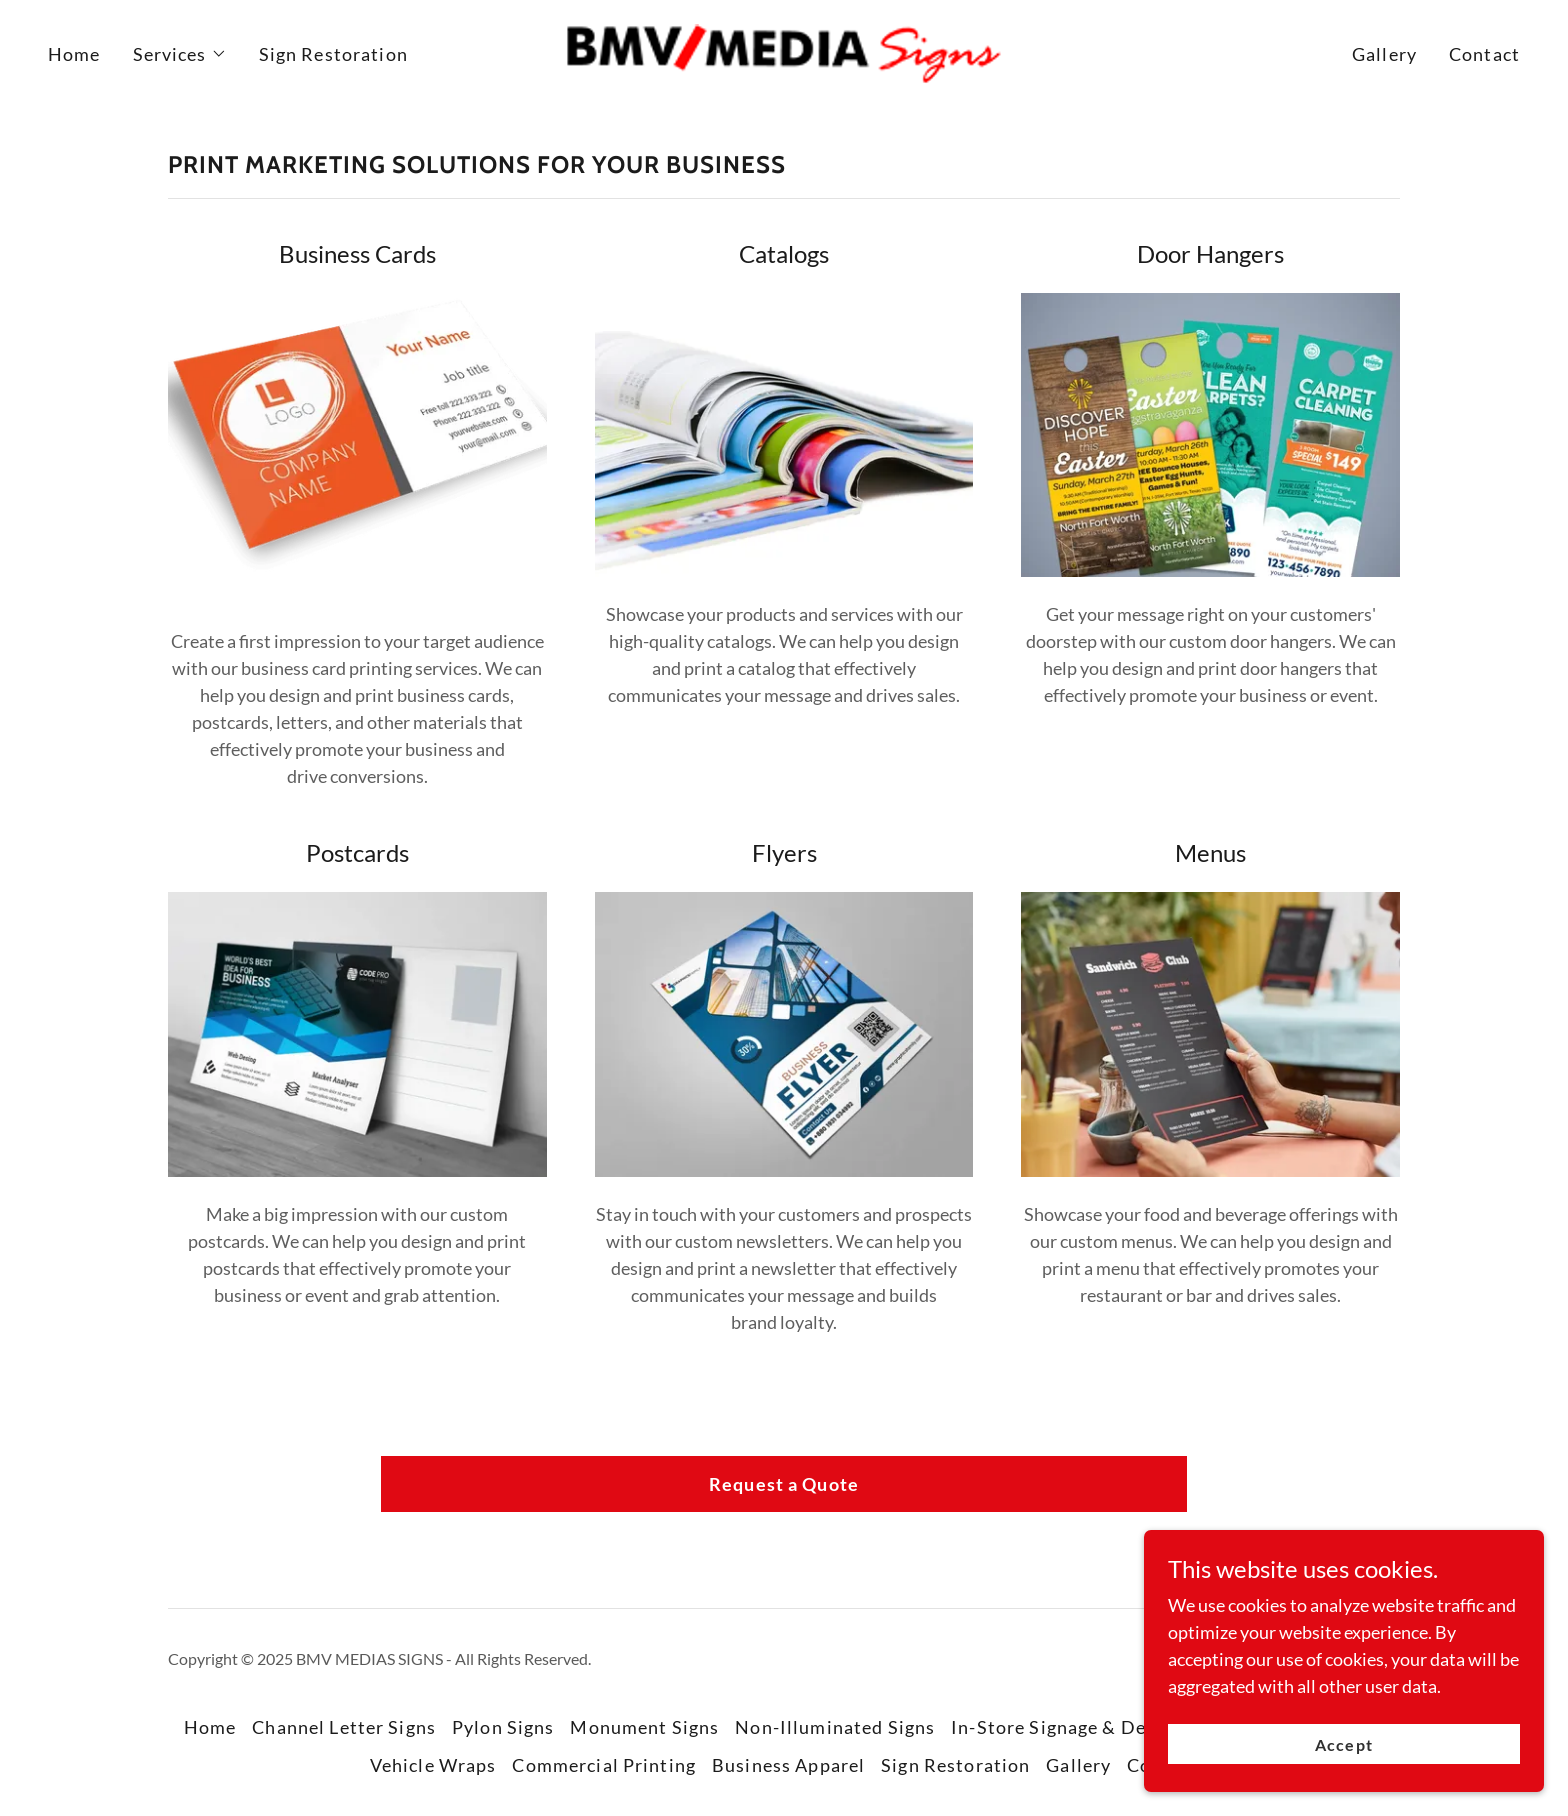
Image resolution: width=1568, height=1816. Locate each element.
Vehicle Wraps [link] (433, 1765)
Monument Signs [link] (644, 1727)
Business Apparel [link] (788, 1765)
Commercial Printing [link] (604, 1765)
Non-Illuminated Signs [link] (835, 1727)
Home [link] (74, 54)
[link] (783, 52)
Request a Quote (784, 1484)
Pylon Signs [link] (503, 1727)
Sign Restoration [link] (333, 54)
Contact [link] (1484, 54)
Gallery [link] (1384, 54)
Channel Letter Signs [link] (344, 1727)
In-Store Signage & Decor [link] (1062, 1727)
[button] (180, 54)
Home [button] (210, 1727)
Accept (1343, 1744)
